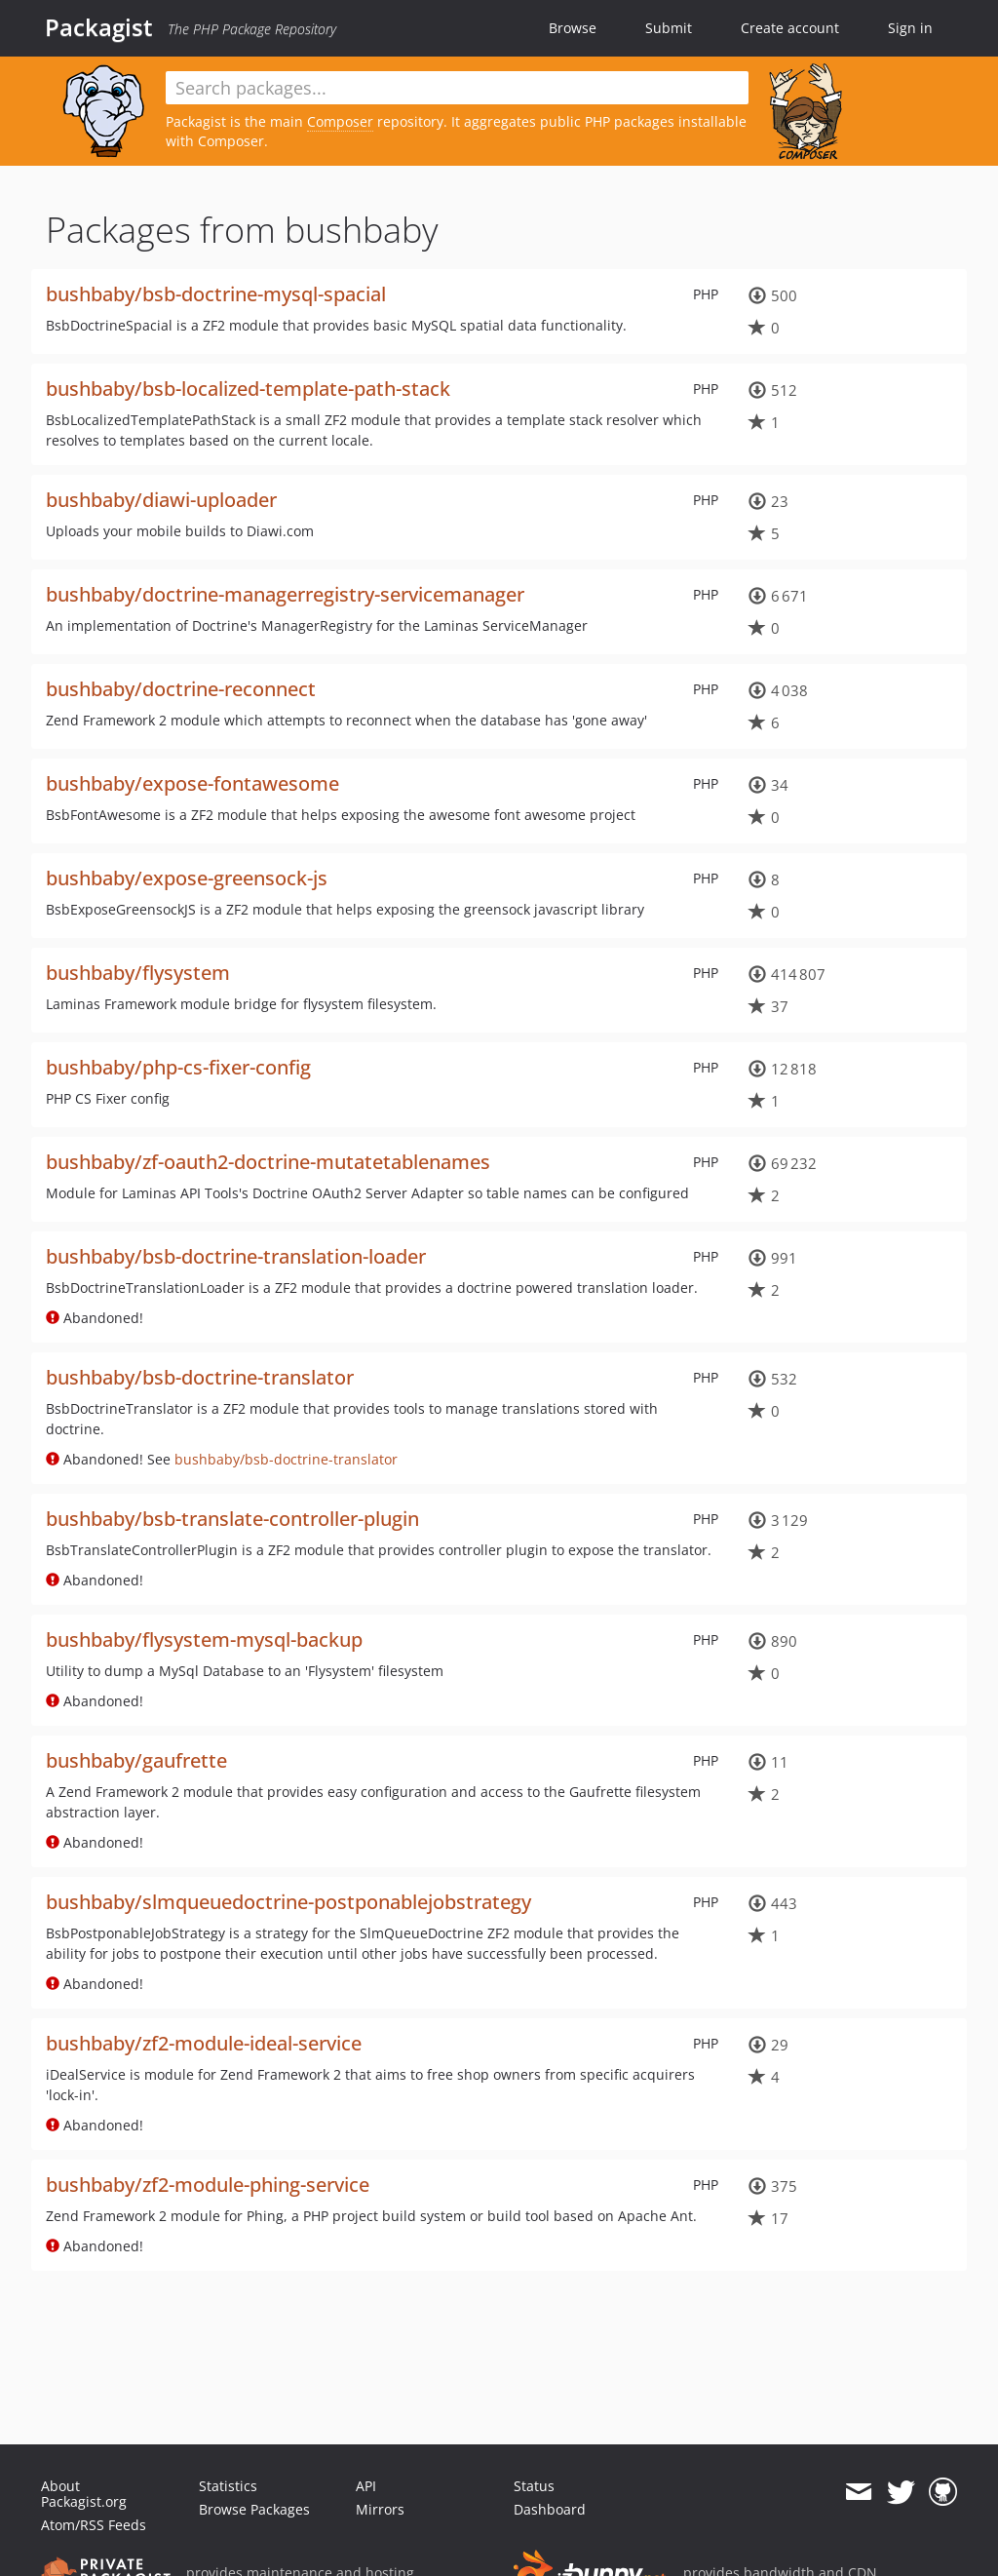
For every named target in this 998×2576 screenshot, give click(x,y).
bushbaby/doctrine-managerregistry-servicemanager (285, 594)
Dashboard (550, 2509)
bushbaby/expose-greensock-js (186, 878)
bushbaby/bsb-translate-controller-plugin (232, 1518)
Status (534, 2486)
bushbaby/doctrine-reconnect (181, 689)
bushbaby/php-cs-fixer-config (178, 1067)
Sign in (910, 28)
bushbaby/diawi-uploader (161, 500)
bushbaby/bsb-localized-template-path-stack (248, 388)
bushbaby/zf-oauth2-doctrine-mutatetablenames (268, 1162)
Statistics (228, 2486)
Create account (790, 28)
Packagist (99, 27)
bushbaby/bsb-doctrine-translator (200, 1377)
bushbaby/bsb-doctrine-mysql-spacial (216, 294)
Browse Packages (254, 2509)
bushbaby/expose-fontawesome (192, 783)
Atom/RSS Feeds (93, 2525)
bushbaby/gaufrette (136, 1760)
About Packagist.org (84, 2494)
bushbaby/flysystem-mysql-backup (204, 1639)
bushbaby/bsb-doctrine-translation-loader (236, 1256)
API (366, 2486)
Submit (668, 28)
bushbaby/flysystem (138, 972)
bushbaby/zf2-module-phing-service (207, 2184)
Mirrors (380, 2509)
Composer (340, 121)
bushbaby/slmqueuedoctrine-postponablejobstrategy (288, 1902)
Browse (572, 28)
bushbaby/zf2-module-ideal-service (204, 2043)
